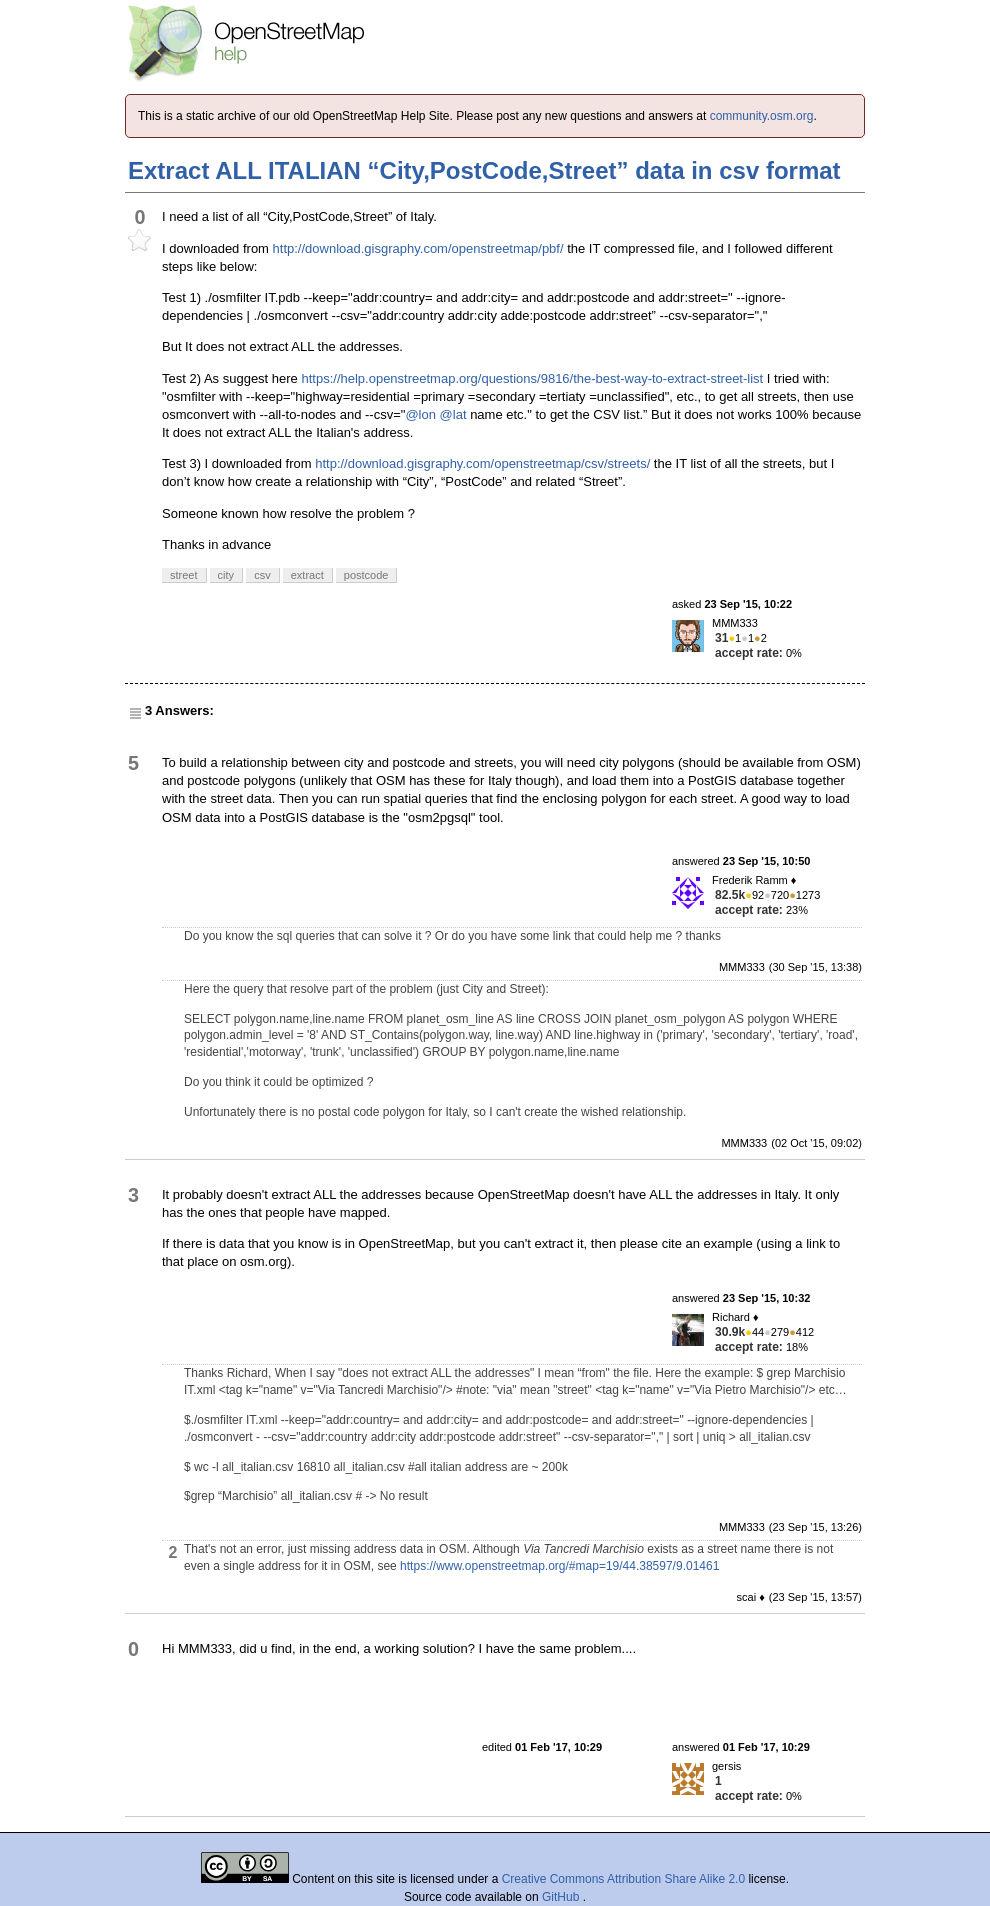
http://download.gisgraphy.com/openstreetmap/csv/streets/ (482, 463)
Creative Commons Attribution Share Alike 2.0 (623, 1879)
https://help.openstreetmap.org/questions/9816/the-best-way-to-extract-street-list (532, 378)
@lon (420, 414)
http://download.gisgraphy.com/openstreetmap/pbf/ (418, 248)
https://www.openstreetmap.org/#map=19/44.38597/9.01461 (559, 1566)
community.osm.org (762, 116)
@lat (453, 414)
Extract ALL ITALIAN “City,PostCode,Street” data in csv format (484, 170)
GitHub (562, 1897)
